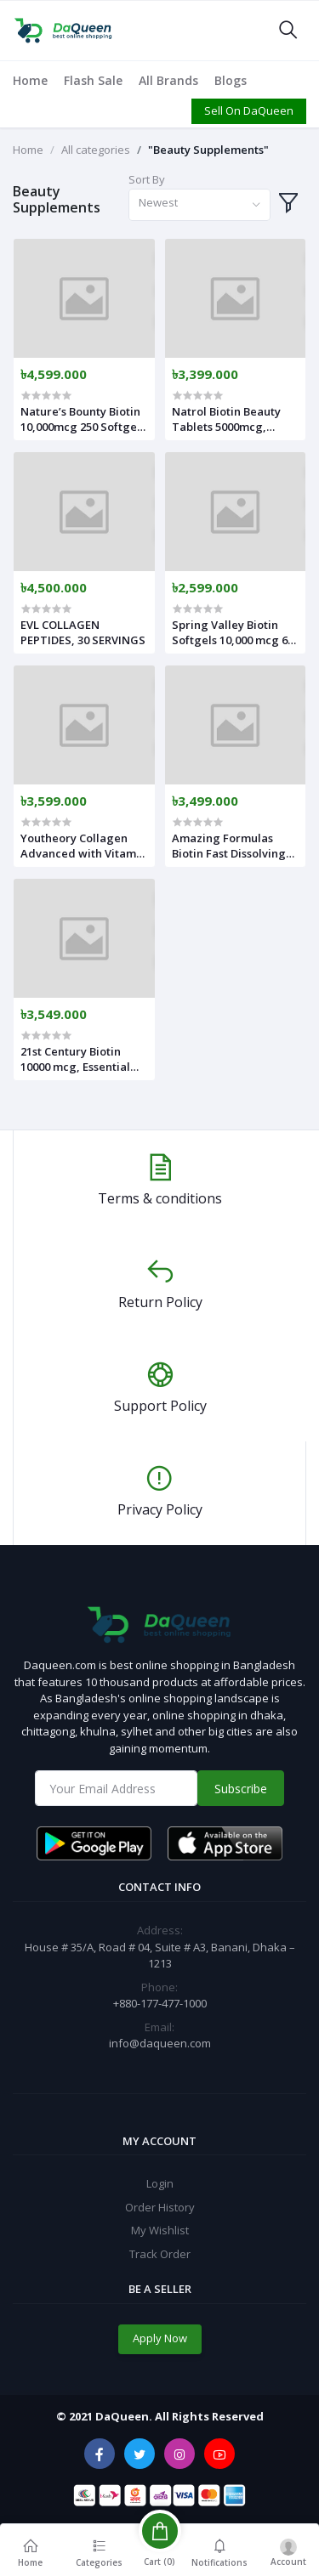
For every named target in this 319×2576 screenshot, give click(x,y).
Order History (160, 2207)
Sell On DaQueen (248, 110)
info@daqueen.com (160, 2043)
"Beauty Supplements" (208, 149)
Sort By (146, 179)
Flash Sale (93, 80)
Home (30, 80)
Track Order (160, 2254)
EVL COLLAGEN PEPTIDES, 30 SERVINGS (82, 632)
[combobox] (199, 205)
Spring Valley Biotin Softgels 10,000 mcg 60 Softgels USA (232, 632)
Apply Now (160, 2338)
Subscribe (240, 1789)
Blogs (230, 80)
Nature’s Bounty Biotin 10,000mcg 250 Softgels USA (82, 419)
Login (160, 2183)
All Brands (168, 80)
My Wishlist (160, 2230)
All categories (95, 149)
